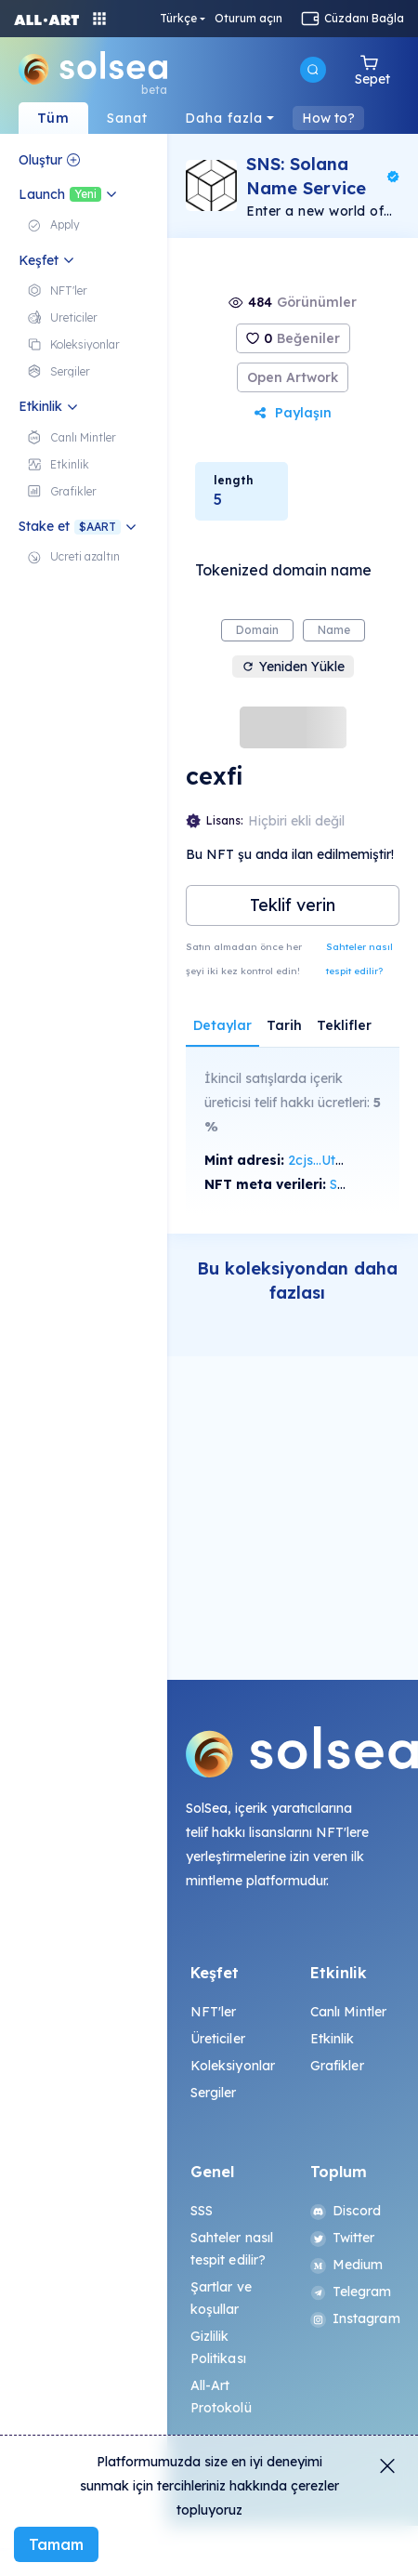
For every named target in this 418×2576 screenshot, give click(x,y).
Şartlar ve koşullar (221, 2298)
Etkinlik (332, 2038)
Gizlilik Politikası (218, 2347)
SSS (201, 2210)
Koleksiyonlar (233, 2065)
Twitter (342, 2237)
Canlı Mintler (348, 2011)
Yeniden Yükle (293, 666)
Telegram (351, 2291)
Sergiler (213, 2092)
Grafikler (337, 2065)
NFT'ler (213, 2011)
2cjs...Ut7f (317, 1160)
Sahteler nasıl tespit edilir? (359, 959)
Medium (347, 2264)
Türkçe (178, 18)
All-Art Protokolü (221, 2396)
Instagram (353, 2318)
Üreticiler (217, 2038)
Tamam (56, 2544)
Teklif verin (292, 905)
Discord (346, 2211)
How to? (328, 118)
